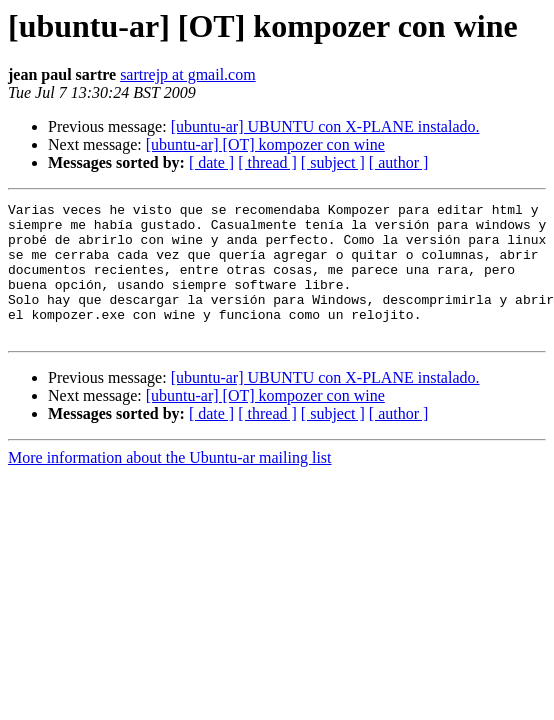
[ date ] (211, 162)
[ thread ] (267, 162)
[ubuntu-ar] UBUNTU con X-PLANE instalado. (325, 126)
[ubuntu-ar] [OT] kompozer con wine (265, 144)
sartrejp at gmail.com (188, 74)
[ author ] (399, 162)
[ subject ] (333, 162)
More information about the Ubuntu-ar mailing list (170, 484)
